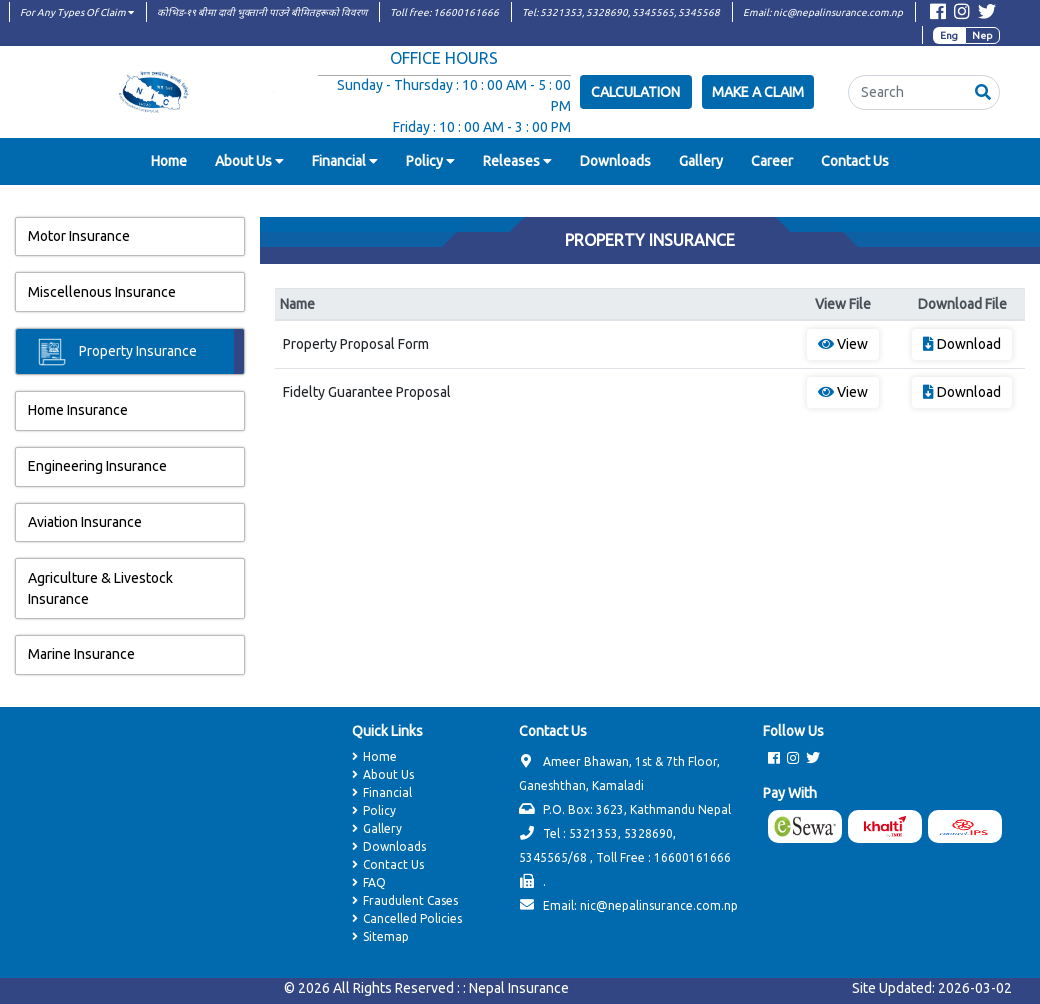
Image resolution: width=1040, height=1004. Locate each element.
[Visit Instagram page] (962, 14)
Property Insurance (117, 352)
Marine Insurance (81, 654)
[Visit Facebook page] (938, 14)
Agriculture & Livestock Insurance (100, 588)
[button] (983, 92)
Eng (949, 35)
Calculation (635, 92)
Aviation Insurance (85, 522)
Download (962, 344)
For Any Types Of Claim (77, 12)
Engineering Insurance (97, 466)
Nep (982, 35)
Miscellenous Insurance (102, 292)
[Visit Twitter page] (987, 14)
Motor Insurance (79, 236)
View (843, 344)
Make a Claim (758, 92)
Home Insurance (78, 410)
